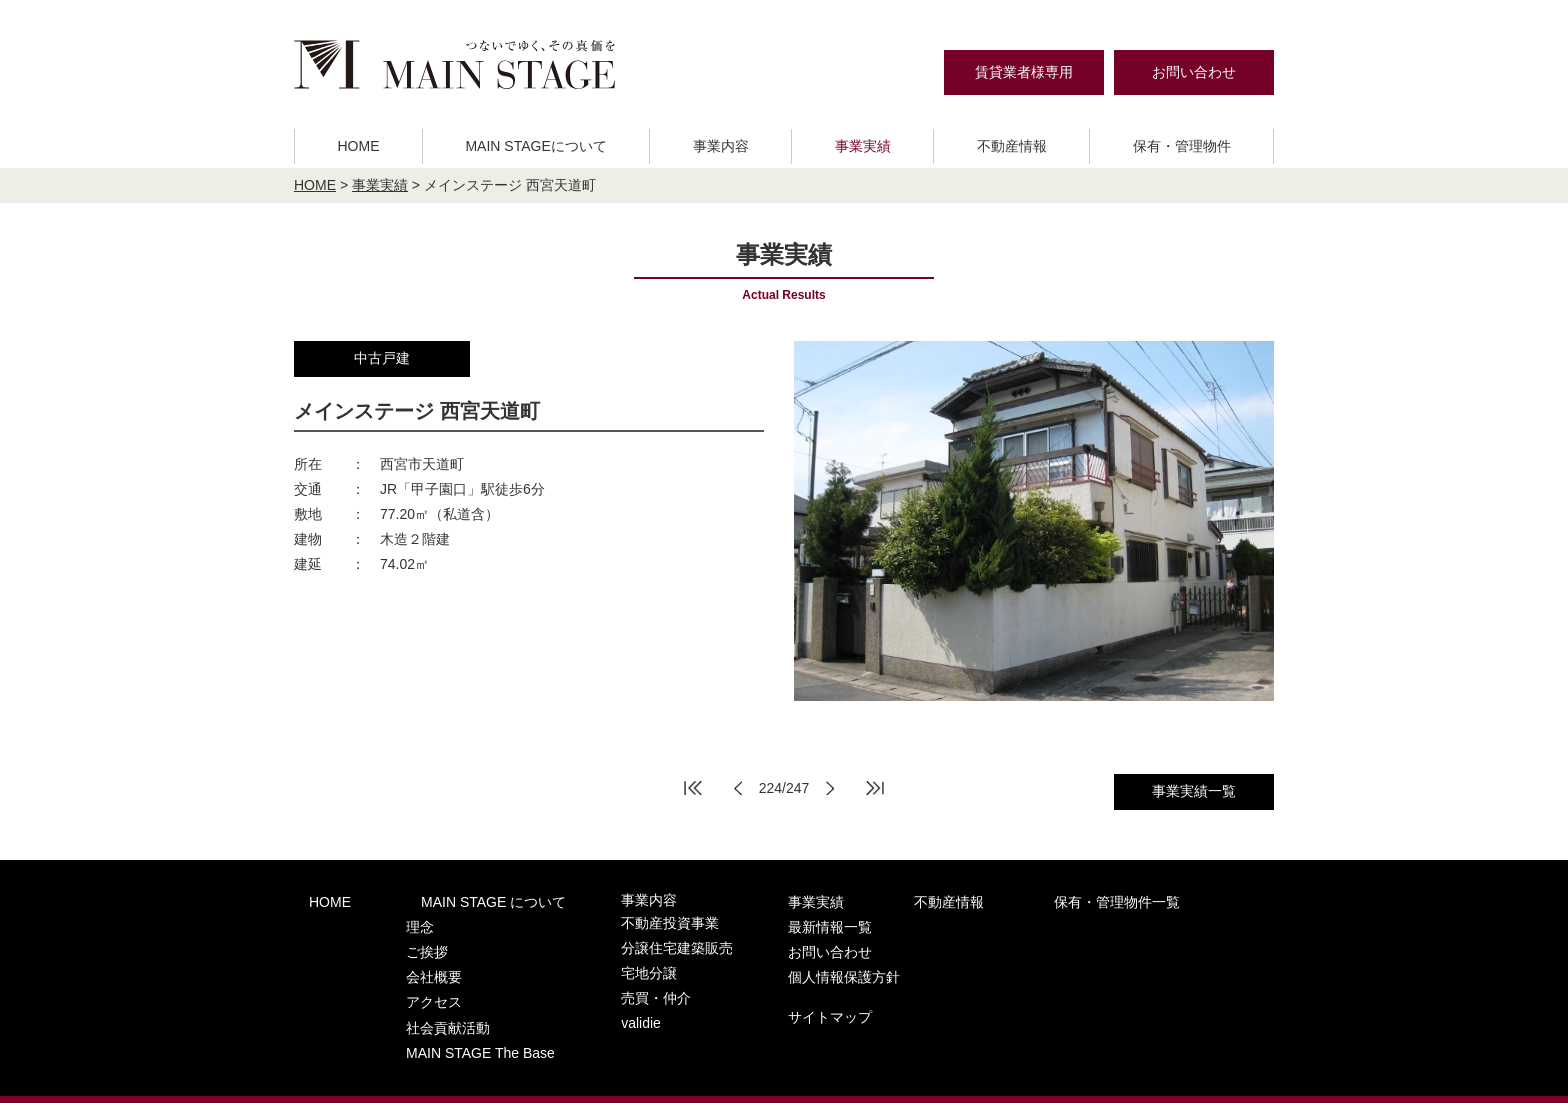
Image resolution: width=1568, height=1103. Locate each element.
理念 (389, 920)
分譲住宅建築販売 (613, 939)
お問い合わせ (1194, 72)
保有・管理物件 (1182, 146)
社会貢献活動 (415, 998)
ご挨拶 (395, 939)
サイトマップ (1119, 978)
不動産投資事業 (606, 920)
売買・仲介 (593, 978)
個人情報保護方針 (1133, 942)
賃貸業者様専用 (1024, 72)
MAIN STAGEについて (535, 146)
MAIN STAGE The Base (445, 1017)
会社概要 (402, 959)
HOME (358, 146)
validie (579, 998)
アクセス (402, 978)
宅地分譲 (587, 959)
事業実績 (863, 146)
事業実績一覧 (1194, 791)
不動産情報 (1012, 146)
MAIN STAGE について (448, 900)
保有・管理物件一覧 (974, 900)
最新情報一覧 (1119, 900)
